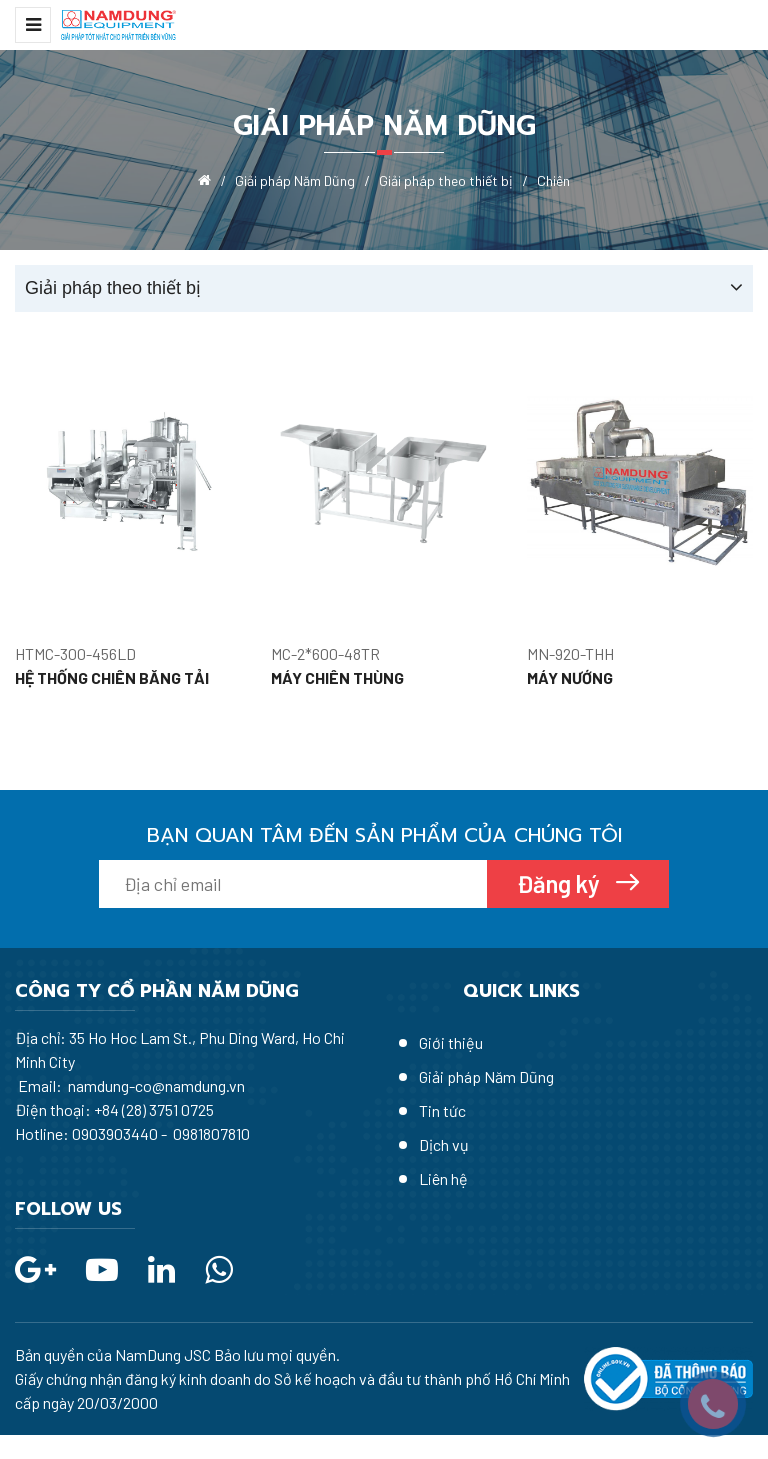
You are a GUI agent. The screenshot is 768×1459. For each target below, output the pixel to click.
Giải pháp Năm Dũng (486, 1076)
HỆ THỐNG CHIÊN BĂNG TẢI (112, 677)
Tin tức (442, 1110)
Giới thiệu (451, 1042)
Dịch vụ (444, 1144)
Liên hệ (443, 1178)
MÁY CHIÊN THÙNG (337, 677)
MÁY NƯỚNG (570, 677)
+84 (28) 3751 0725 (154, 1109)
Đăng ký (561, 883)
